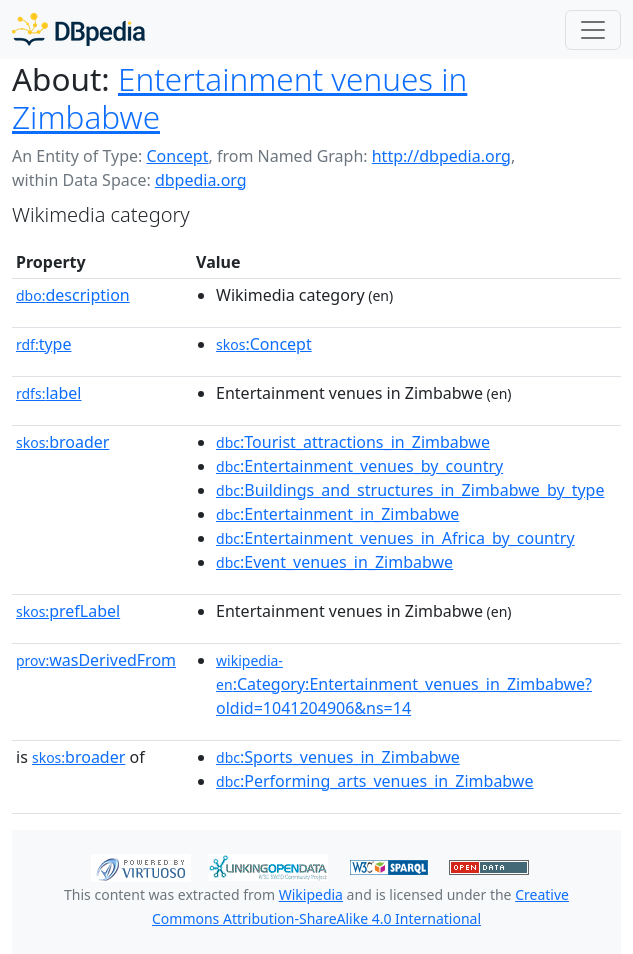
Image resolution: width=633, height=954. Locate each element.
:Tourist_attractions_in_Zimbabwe (353, 442)
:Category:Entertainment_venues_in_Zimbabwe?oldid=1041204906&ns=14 (404, 685)
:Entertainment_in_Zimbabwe (337, 514)
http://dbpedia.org (441, 156)
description (73, 295)
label (49, 393)
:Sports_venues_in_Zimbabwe (338, 757)
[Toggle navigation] (593, 30)
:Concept (264, 344)
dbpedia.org (201, 180)
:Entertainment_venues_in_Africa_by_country (395, 538)
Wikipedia (311, 894)
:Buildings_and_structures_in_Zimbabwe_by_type (410, 490)
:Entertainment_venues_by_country (359, 466)
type (44, 344)
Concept (177, 156)
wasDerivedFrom (96, 660)
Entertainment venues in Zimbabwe (239, 97)
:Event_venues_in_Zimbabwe (334, 562)
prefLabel (68, 611)
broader (62, 442)
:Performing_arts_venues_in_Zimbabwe (374, 781)
